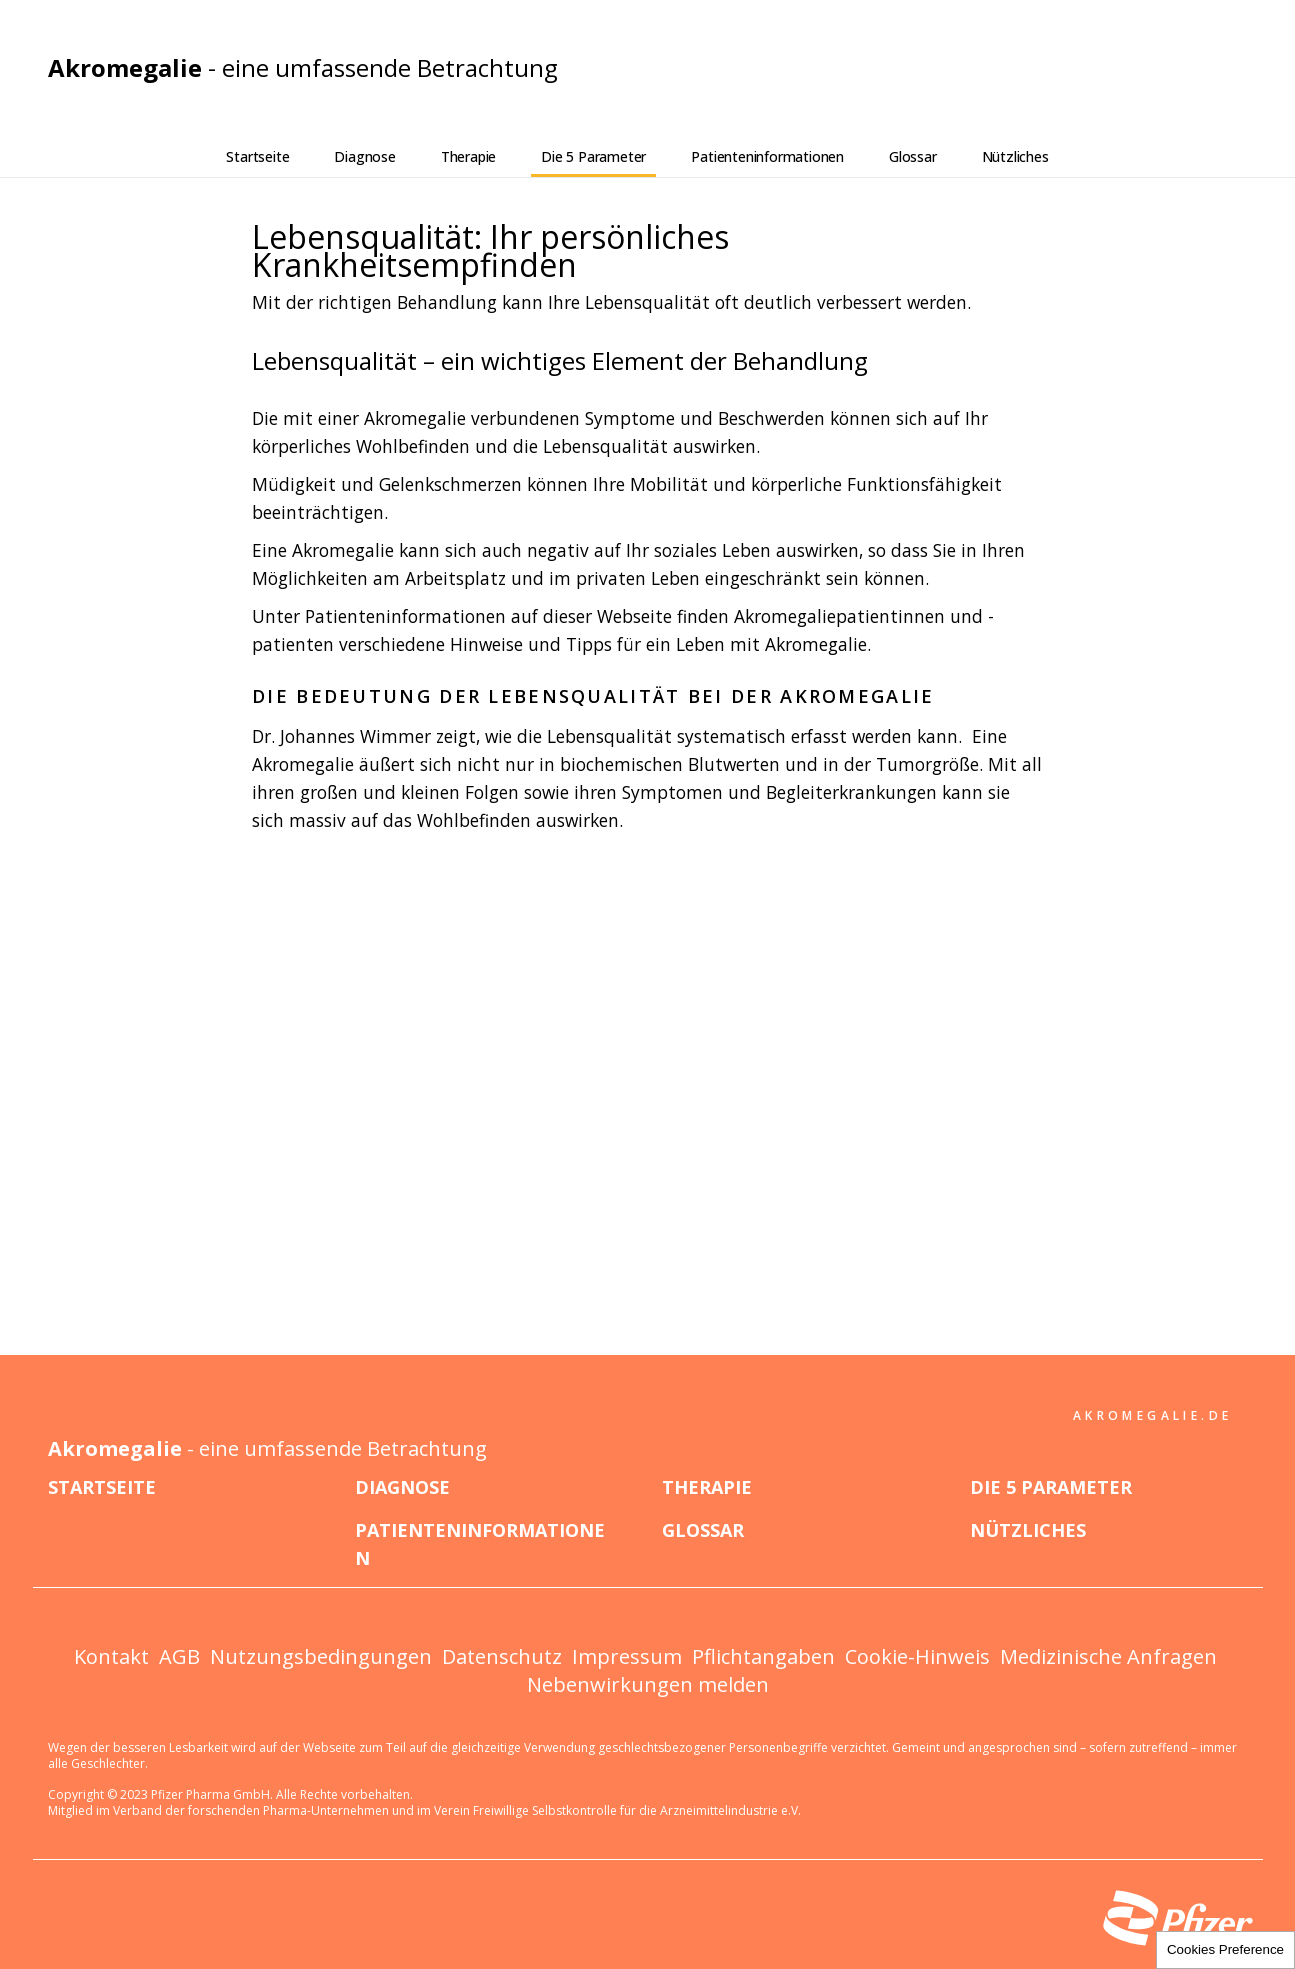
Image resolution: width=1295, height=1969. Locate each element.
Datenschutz (502, 1656)
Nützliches (1015, 156)
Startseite (257, 156)
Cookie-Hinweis (917, 1656)
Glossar (913, 156)
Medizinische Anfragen (1108, 1656)
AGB (179, 1656)
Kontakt (111, 1656)
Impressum (627, 1656)
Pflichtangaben (763, 1656)
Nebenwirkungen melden (648, 1684)
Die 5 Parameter (593, 156)
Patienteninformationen (767, 156)
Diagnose (364, 156)
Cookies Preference (1225, 1949)
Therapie (468, 156)
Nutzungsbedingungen (321, 1656)
